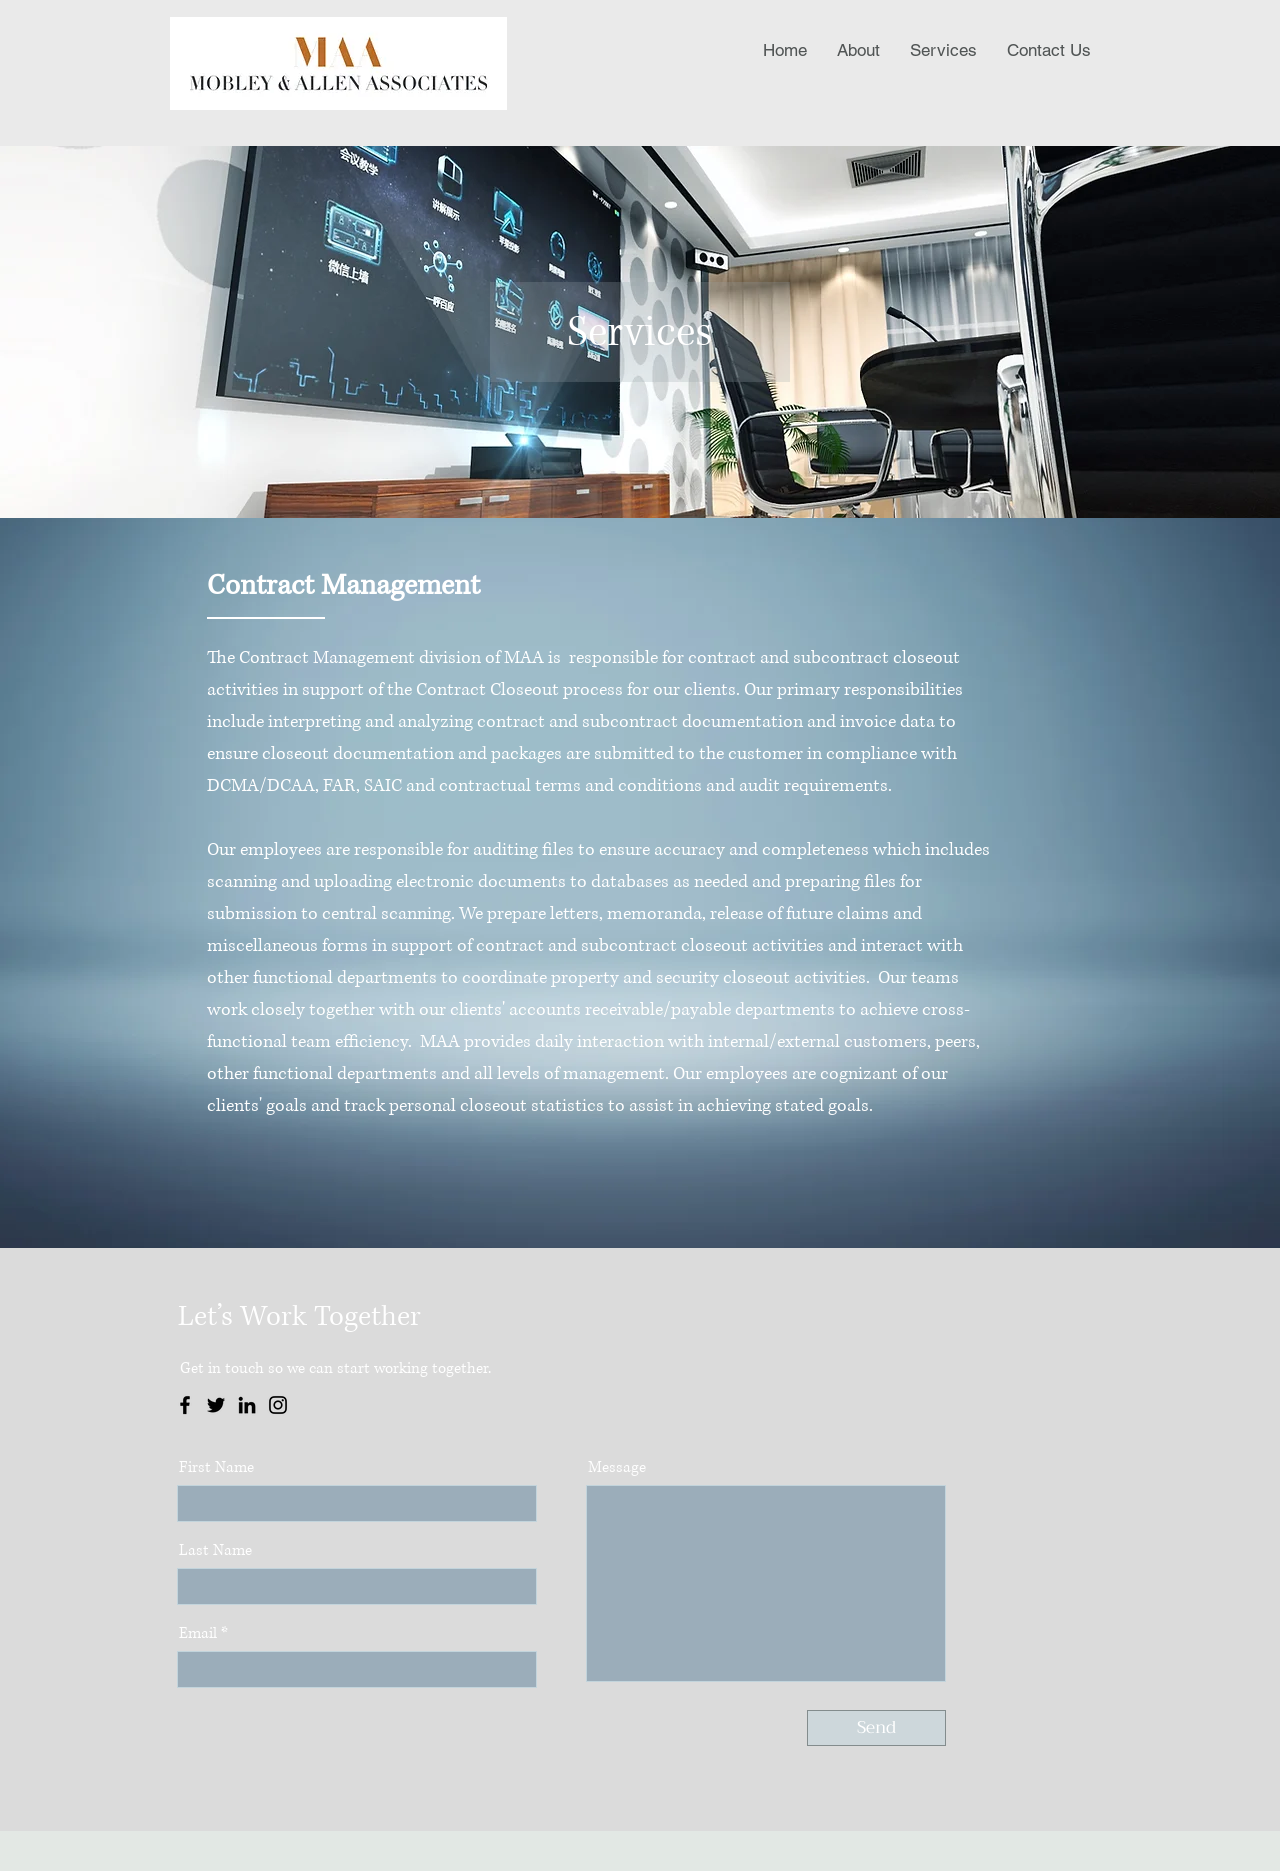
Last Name (215, 1550)
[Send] (876, 1728)
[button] (943, 50)
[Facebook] (185, 1405)
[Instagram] (278, 1405)
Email (198, 1633)
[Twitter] (216, 1405)
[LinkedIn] (247, 1405)
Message (617, 1467)
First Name (216, 1467)
